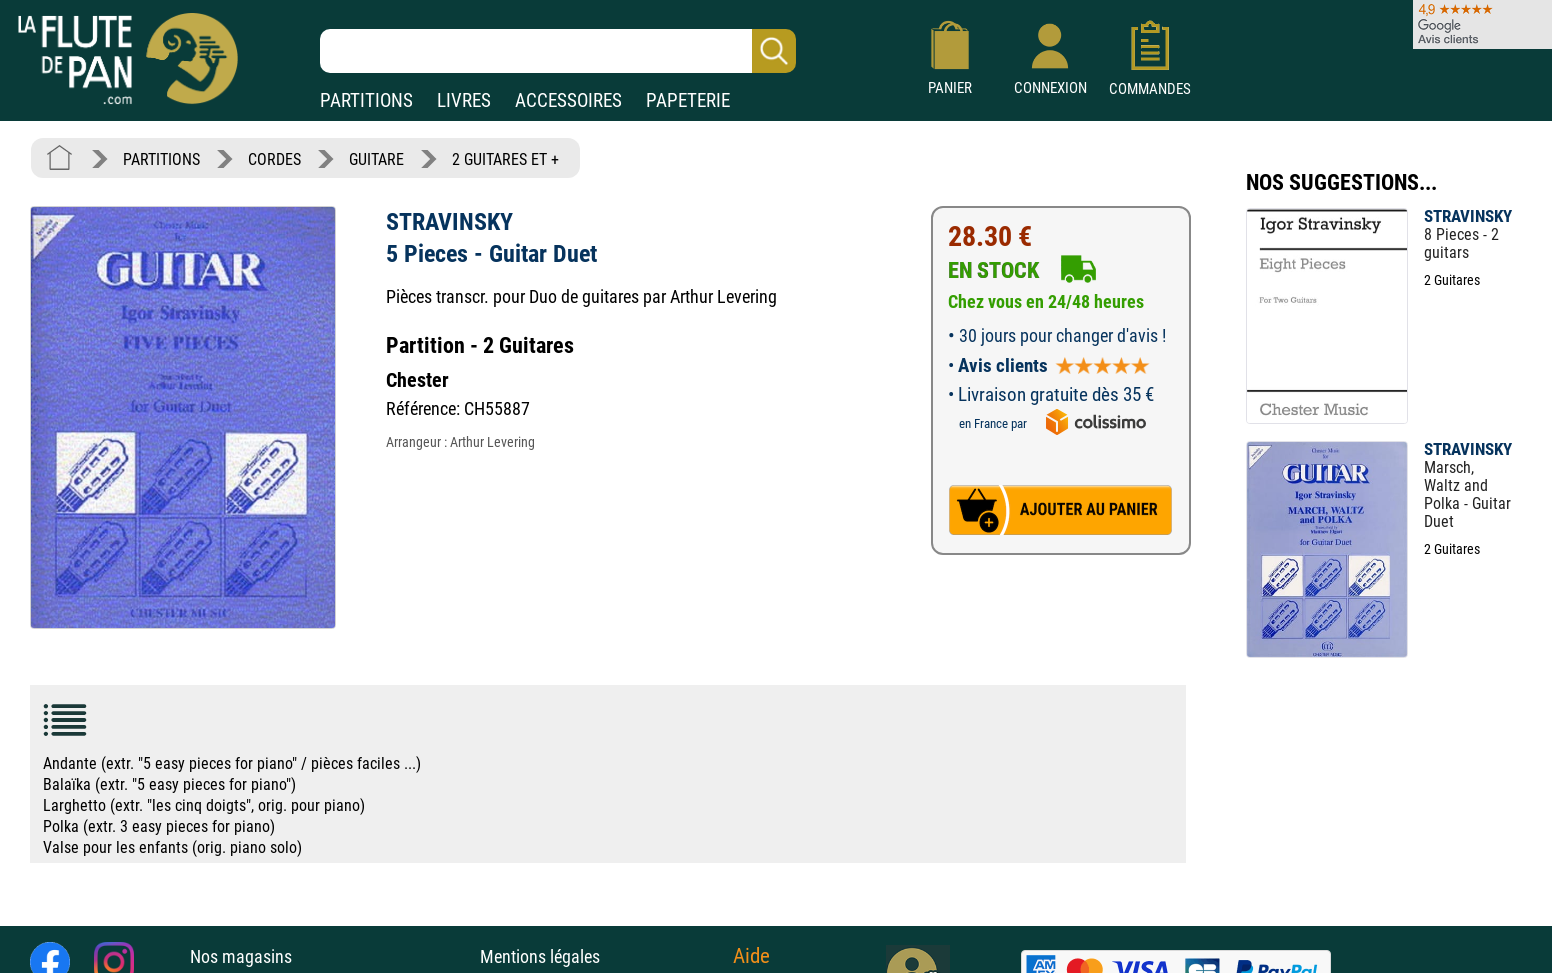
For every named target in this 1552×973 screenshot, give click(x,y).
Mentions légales (540, 956)
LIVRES (464, 100)
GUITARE (376, 159)
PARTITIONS (366, 100)
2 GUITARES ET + (505, 159)
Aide (751, 956)
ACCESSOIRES (568, 100)
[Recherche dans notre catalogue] (558, 51)
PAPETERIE (688, 100)
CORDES (274, 159)
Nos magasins (241, 956)
